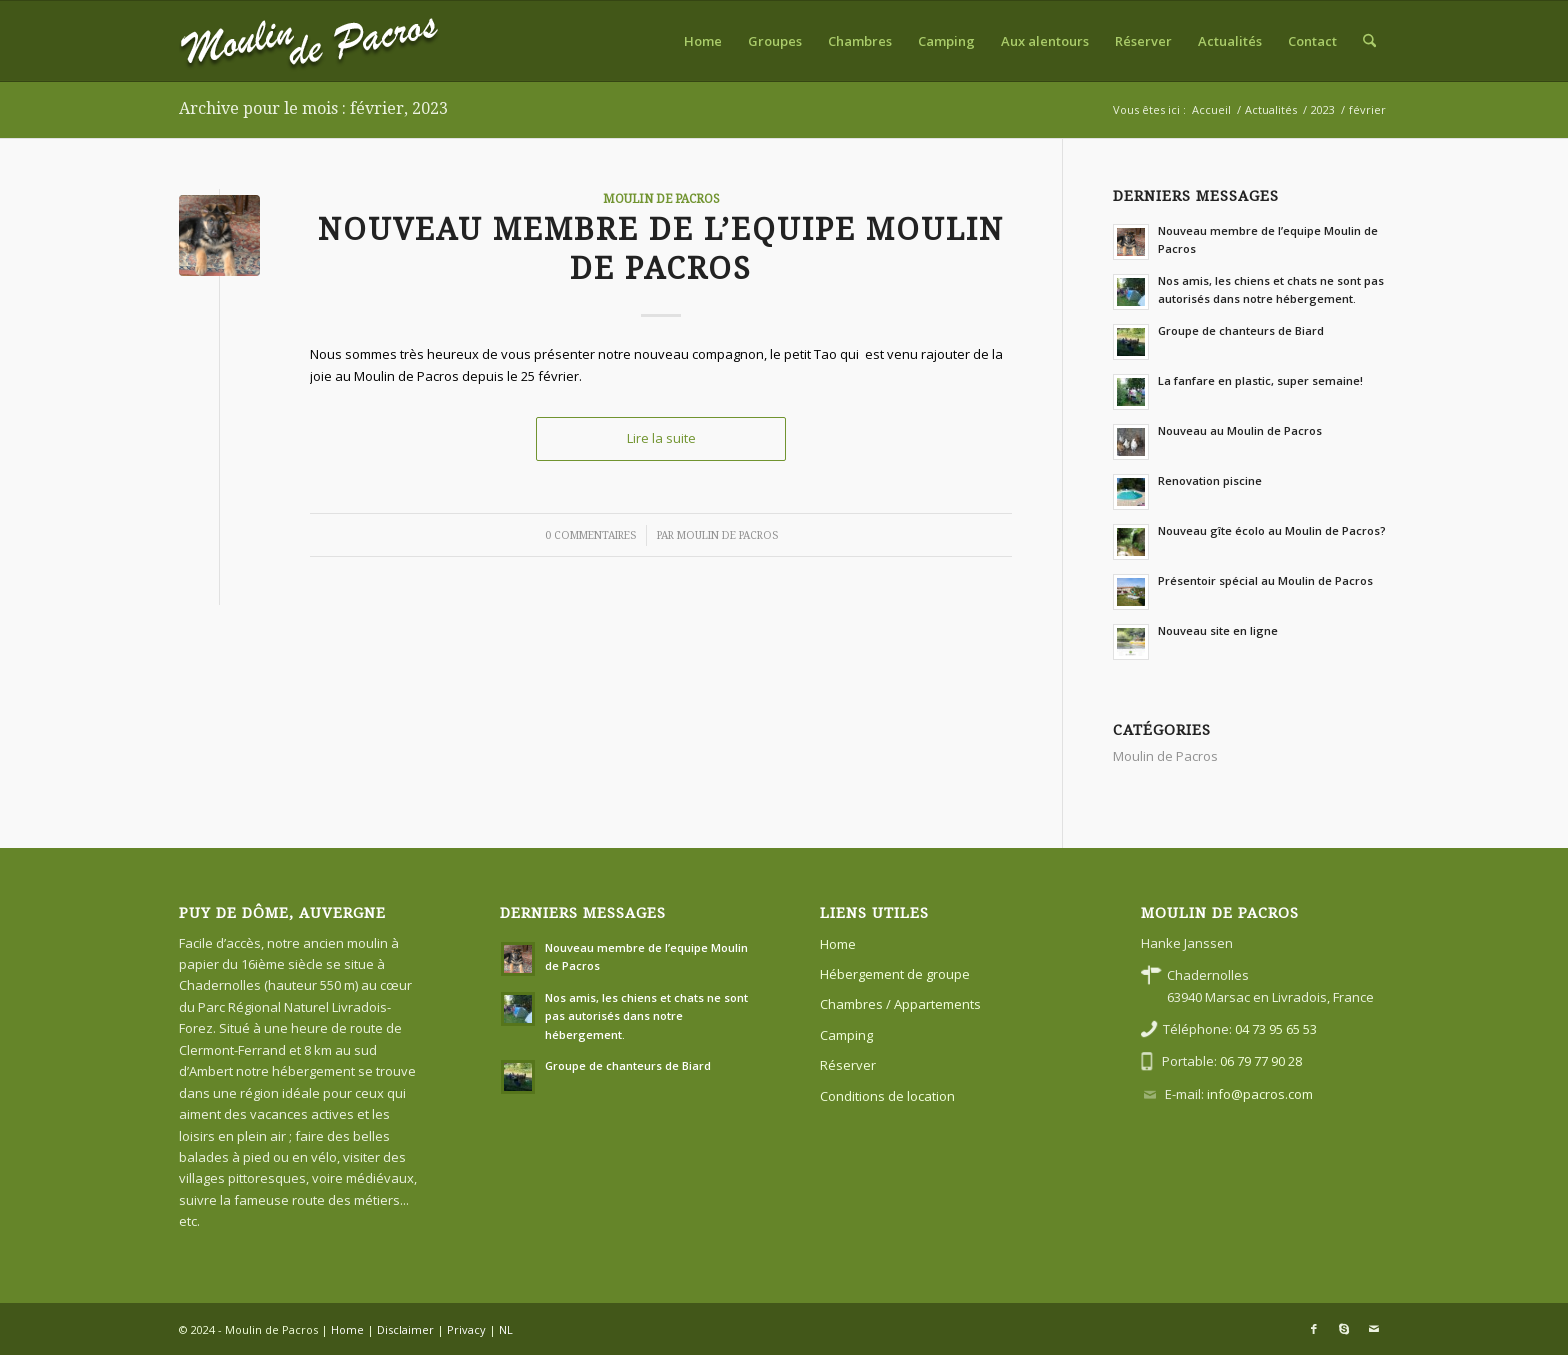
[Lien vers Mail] (1374, 1329)
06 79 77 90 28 (1261, 1061)
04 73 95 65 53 (1276, 1029)
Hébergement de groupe (895, 974)
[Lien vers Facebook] (1314, 1329)
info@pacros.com (1260, 1094)
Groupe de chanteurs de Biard (1241, 330)
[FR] (309, 41)
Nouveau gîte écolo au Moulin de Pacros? (1272, 530)
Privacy (466, 1329)
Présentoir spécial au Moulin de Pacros (1265, 580)
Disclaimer (405, 1329)
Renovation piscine (1210, 480)
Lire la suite (661, 438)
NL (506, 1329)
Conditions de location (887, 1096)
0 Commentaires (590, 535)
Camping (846, 1035)
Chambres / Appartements (900, 1004)
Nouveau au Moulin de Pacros (1240, 430)
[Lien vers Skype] (1344, 1329)
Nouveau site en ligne (1218, 630)
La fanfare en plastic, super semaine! (1260, 380)
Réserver (848, 1065)
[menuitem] (703, 41)
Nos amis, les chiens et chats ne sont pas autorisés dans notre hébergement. (646, 1016)
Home (838, 944)
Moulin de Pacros (661, 199)
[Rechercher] (1369, 41)
